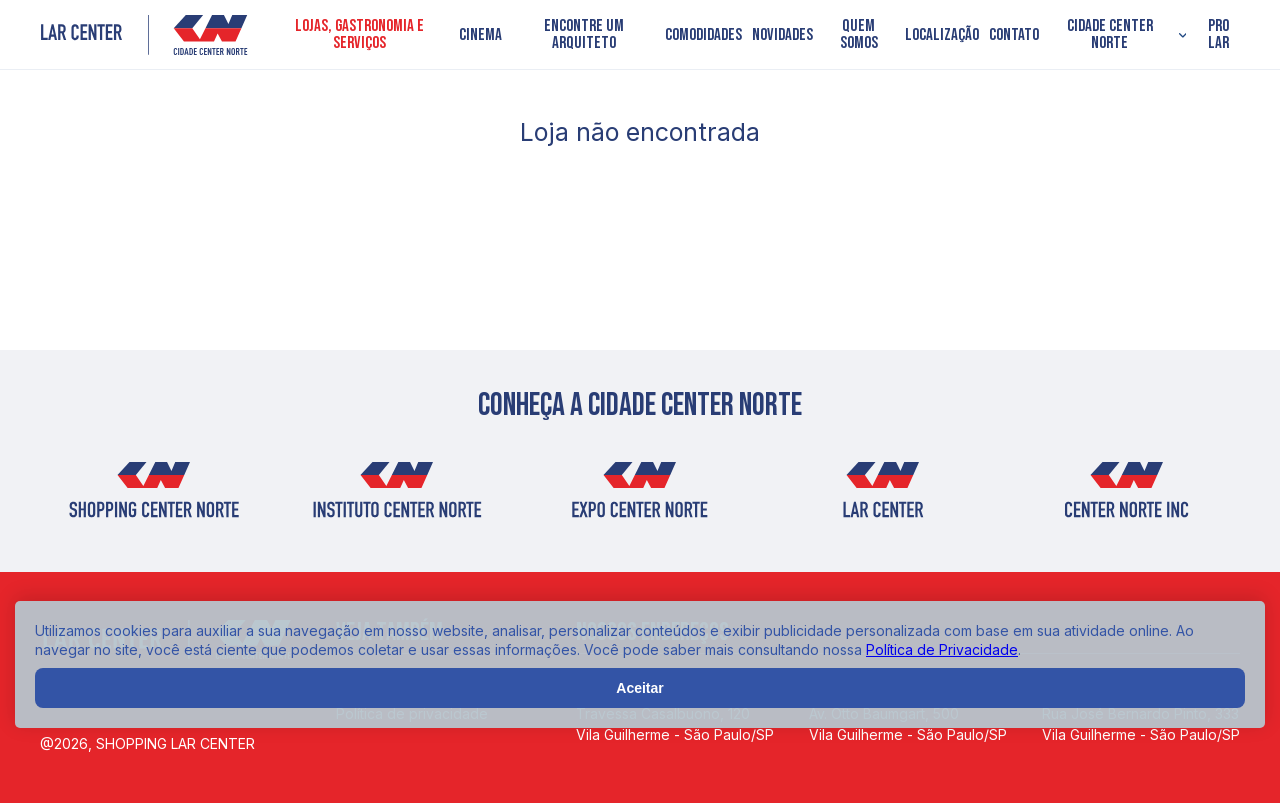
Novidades (782, 35)
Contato (1014, 35)
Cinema (480, 35)
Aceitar (639, 688)
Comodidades (703, 35)
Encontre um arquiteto (584, 35)
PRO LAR (1218, 35)
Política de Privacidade (942, 649)
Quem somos (859, 35)
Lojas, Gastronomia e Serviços (359, 35)
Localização (942, 35)
